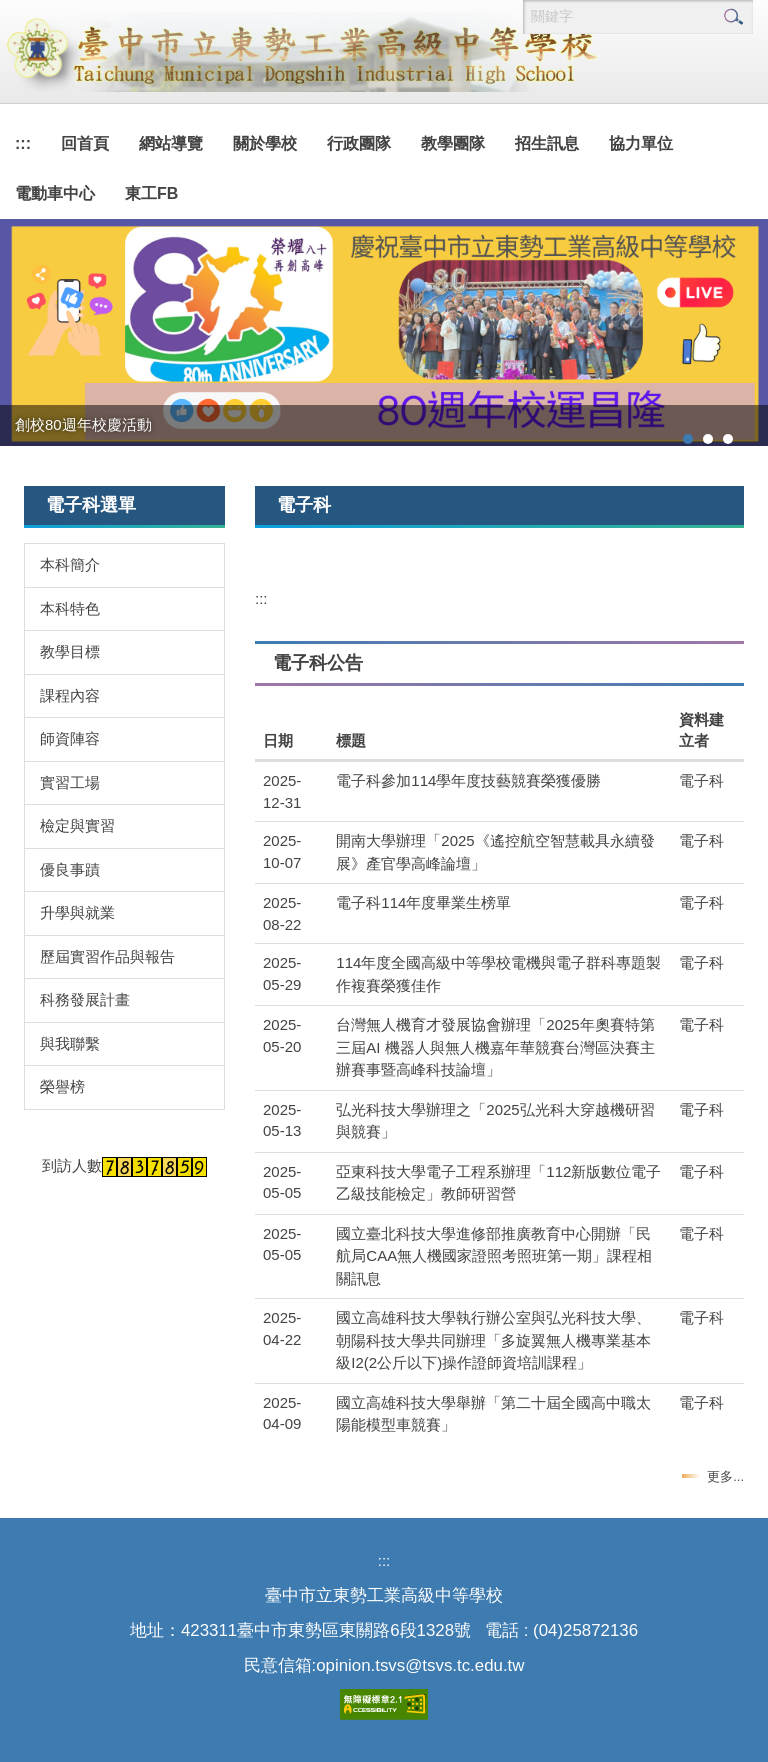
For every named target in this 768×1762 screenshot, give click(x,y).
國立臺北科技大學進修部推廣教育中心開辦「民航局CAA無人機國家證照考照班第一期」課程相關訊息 (494, 1256)
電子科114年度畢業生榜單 (423, 902)
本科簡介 (70, 564)
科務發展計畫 (85, 999)
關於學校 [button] (265, 143)
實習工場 (70, 782)
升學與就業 (77, 912)
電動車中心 (55, 193)
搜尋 (733, 17)
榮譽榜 (62, 1086)
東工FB (151, 193)
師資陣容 (70, 738)
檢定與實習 (77, 825)
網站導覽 (171, 143)
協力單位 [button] (641, 143)
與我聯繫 (70, 1043)
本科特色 (70, 608)
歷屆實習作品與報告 (107, 956)
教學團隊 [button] (453, 143)
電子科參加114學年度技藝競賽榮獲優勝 (468, 780)
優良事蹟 (70, 869)
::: (23, 143)
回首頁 (85, 143)
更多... (725, 1476)
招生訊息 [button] (547, 143)
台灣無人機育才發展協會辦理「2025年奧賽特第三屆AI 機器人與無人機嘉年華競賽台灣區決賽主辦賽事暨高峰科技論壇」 (495, 1047)
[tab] (688, 439)
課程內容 (70, 695)
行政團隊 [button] (359, 143)
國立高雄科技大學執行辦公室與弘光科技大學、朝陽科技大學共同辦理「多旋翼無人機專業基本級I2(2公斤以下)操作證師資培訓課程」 (493, 1340)
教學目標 (70, 651)
